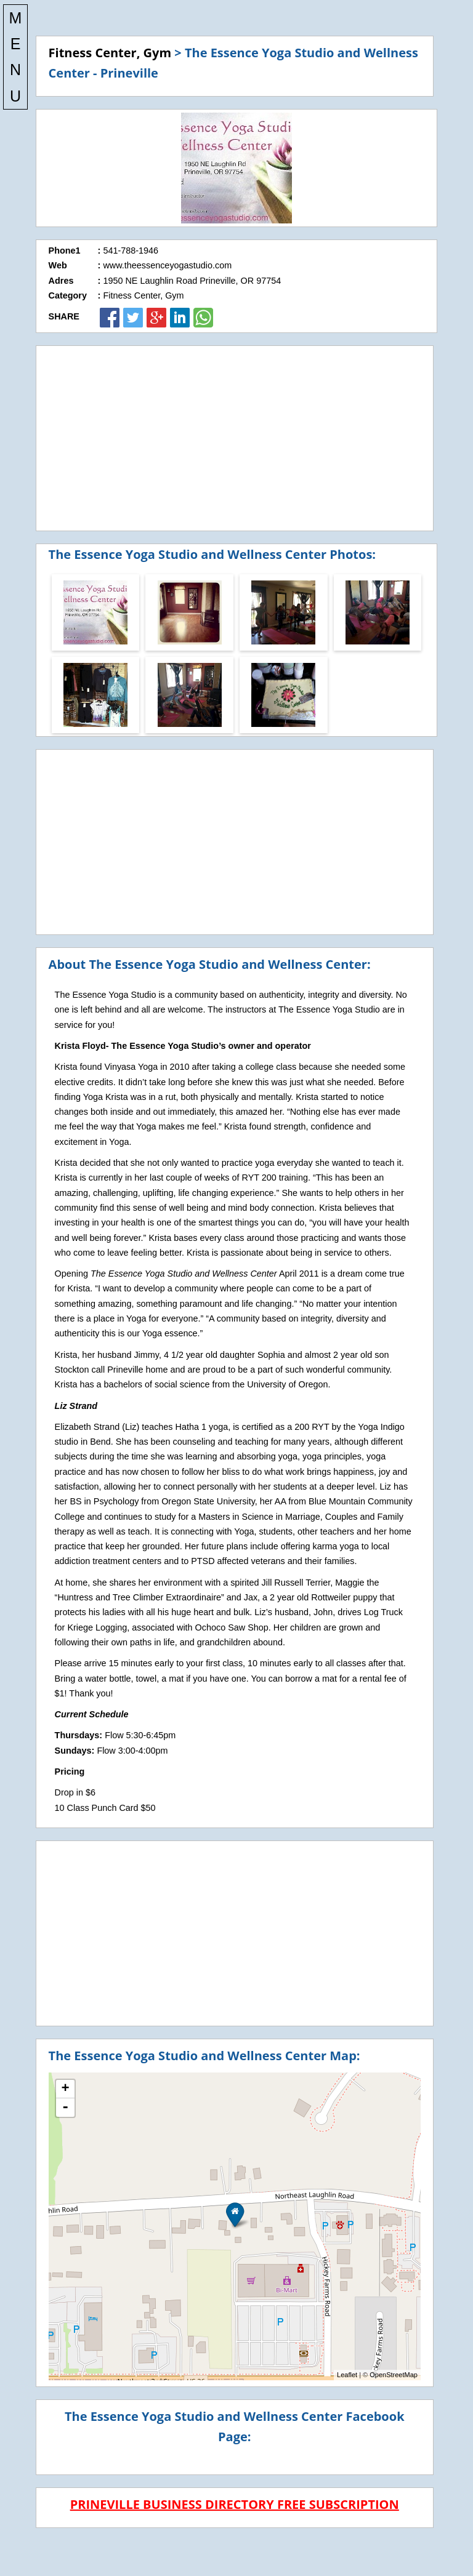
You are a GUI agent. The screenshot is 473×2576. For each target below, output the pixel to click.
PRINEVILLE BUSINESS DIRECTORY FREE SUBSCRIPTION (234, 2504)
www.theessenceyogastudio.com (167, 265)
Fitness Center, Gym (110, 52)
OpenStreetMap (394, 2374)
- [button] (65, 2107)
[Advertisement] (235, 438)
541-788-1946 (130, 250)
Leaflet (347, 2374)
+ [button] (65, 2089)
